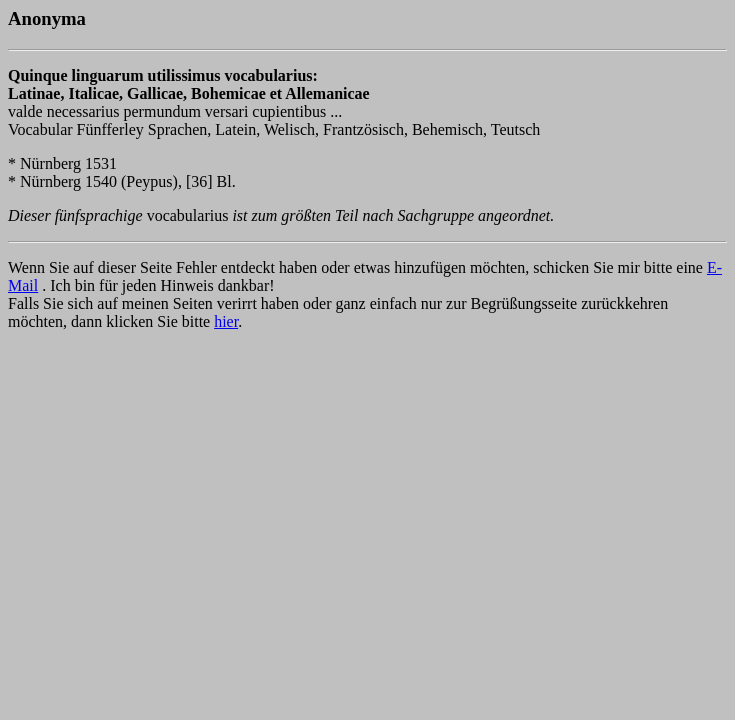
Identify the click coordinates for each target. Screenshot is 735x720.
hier (226, 321)
